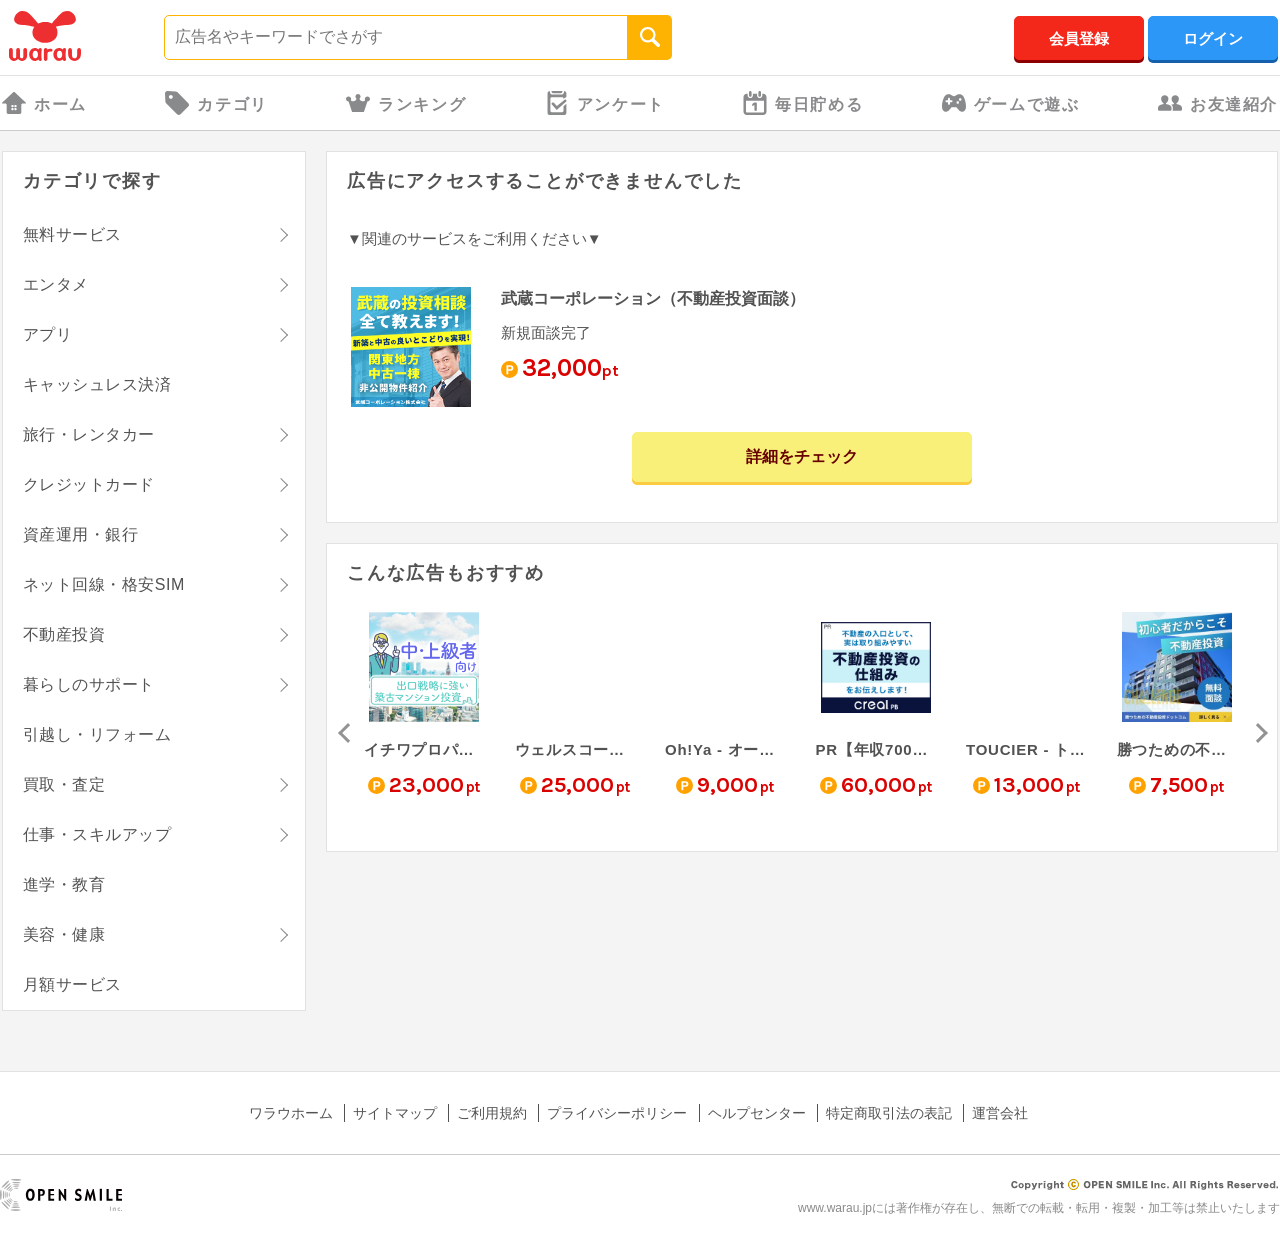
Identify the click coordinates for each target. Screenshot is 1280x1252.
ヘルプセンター (757, 1113)
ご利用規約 (492, 1113)
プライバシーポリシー (617, 1113)
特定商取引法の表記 (889, 1113)
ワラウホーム (291, 1113)
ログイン (1213, 38)
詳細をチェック (802, 456)
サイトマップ (395, 1113)
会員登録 (1079, 38)
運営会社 (1000, 1113)
